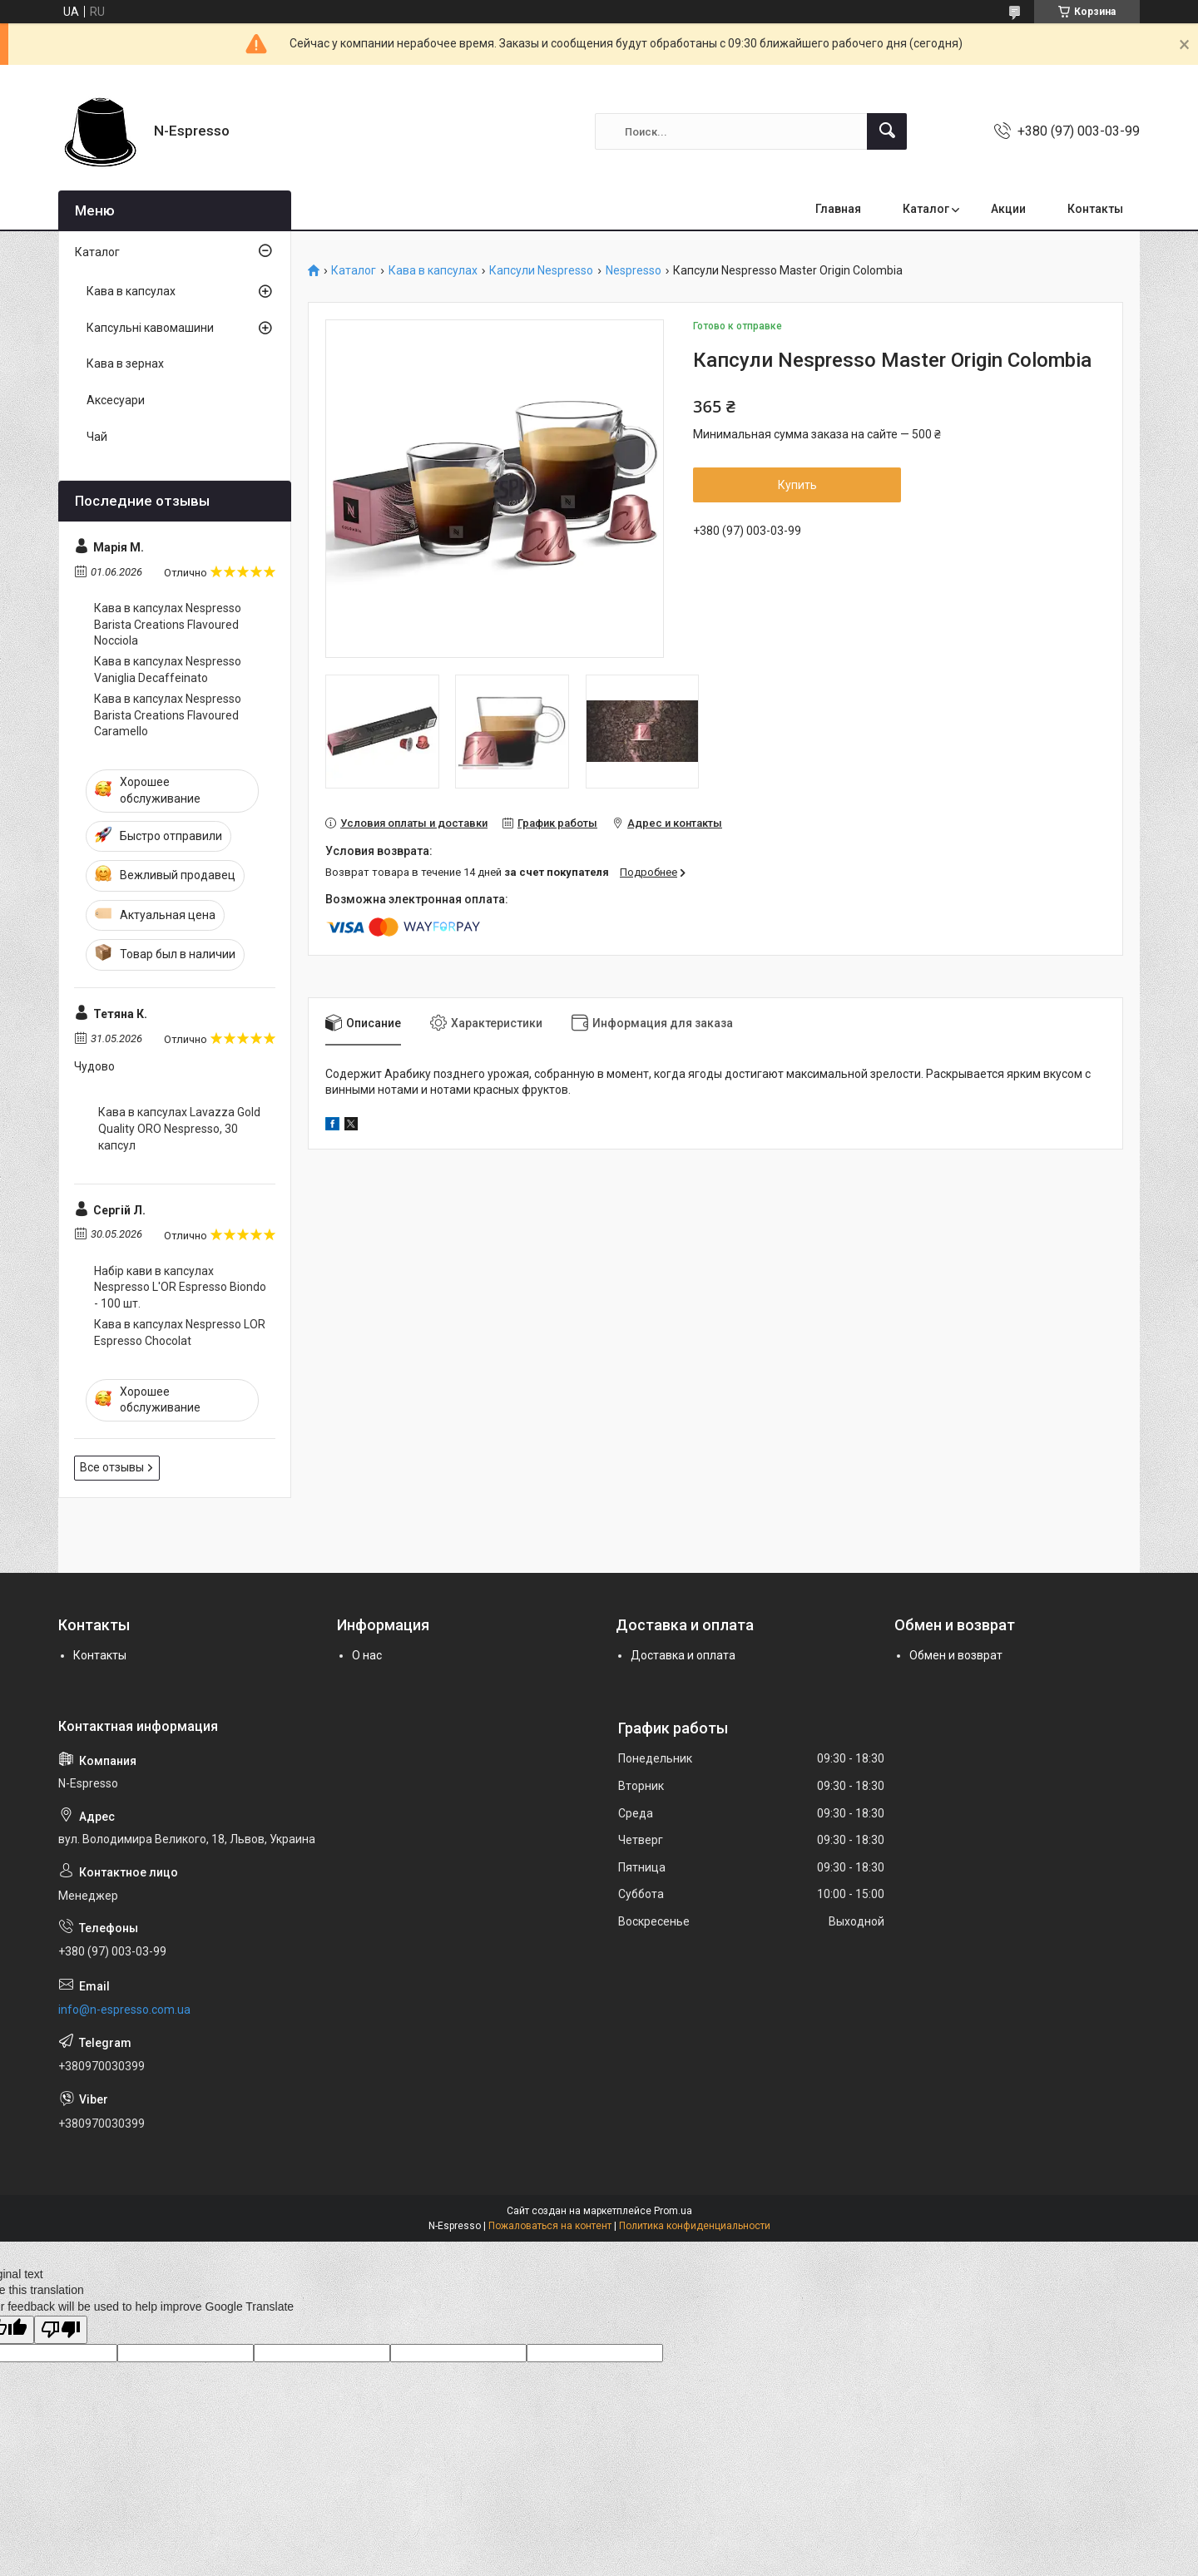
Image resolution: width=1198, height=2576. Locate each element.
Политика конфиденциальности (694, 2226)
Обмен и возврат (955, 1655)
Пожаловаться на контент (549, 2226)
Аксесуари (116, 400)
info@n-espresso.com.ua (124, 2009)
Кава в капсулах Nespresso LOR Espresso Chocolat (179, 1332)
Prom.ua (673, 2211)
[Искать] (887, 131)
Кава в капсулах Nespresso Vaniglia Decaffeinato (167, 670)
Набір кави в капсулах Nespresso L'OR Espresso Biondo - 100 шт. (180, 1287)
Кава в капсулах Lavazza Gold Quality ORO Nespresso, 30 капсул (179, 1128)
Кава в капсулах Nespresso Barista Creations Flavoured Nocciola (167, 624)
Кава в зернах (125, 363)
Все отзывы (112, 1467)
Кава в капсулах (433, 271)
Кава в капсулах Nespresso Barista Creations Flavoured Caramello (167, 715)
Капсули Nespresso (541, 271)
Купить (797, 485)
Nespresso (633, 271)
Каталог (926, 208)
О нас (367, 1655)
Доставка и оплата (683, 1655)
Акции (1008, 208)
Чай (97, 436)
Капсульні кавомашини (150, 327)
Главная (838, 208)
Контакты (1095, 208)
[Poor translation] (60, 2330)
